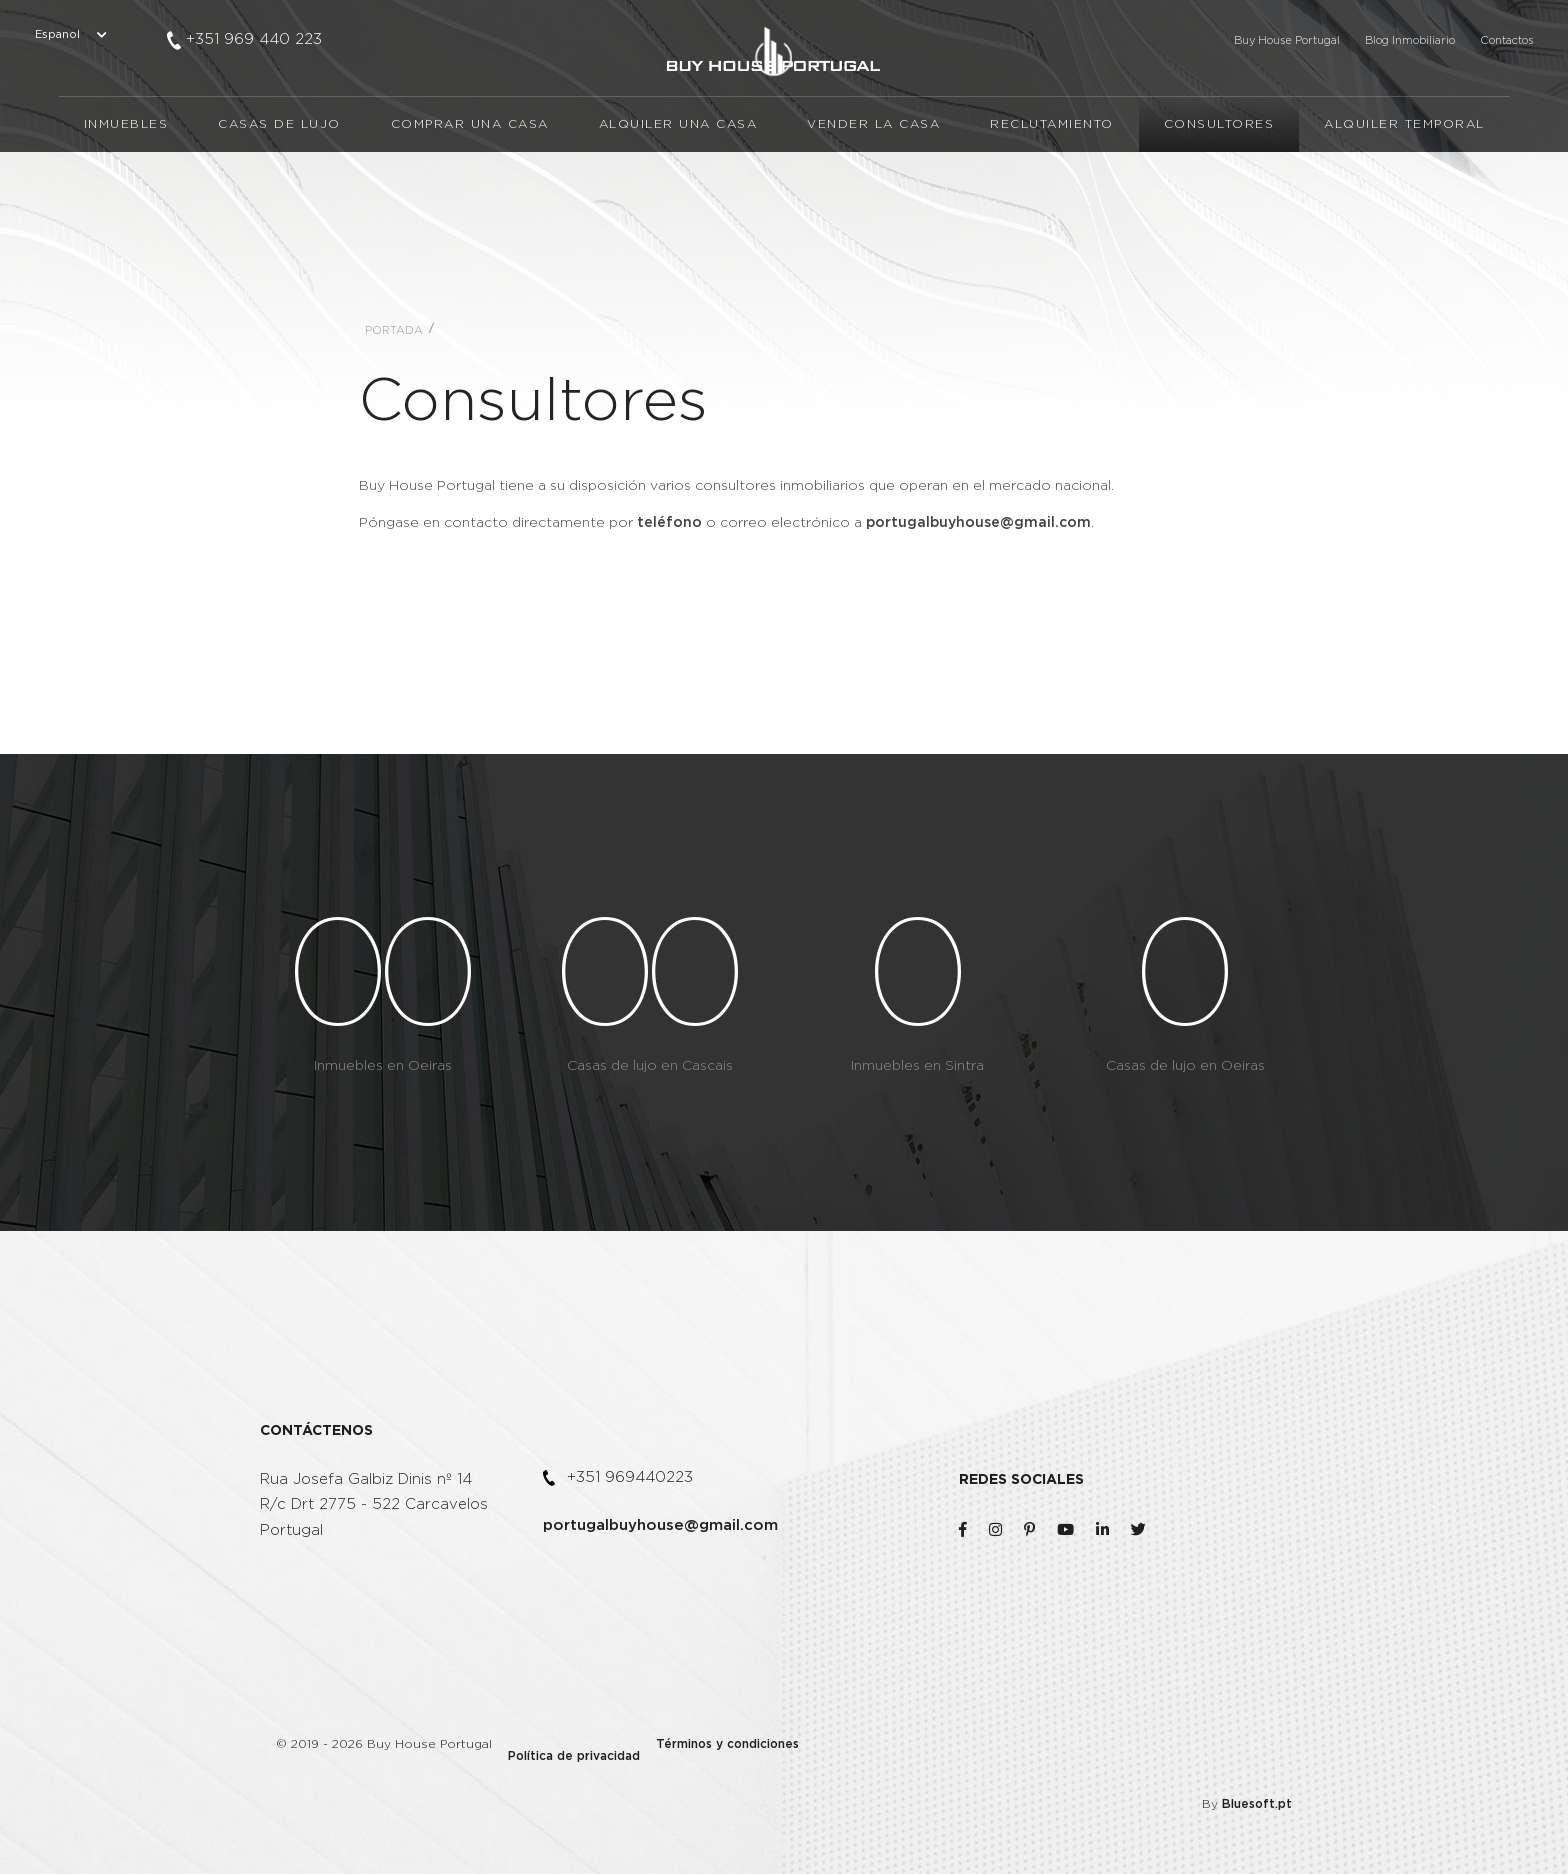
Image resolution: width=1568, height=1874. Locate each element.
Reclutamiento (1052, 177)
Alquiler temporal (1404, 177)
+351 (254, 39)
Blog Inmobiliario (1410, 40)
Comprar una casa (470, 177)
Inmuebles (126, 177)
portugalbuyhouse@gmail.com (660, 1525)
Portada (394, 330)
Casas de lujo (279, 177)
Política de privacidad (554, 1742)
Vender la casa (873, 177)
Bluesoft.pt (1267, 1742)
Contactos (1506, 40)
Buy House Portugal (1287, 40)
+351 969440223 (630, 1477)
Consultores (1219, 177)
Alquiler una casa (678, 177)
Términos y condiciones (703, 1742)
